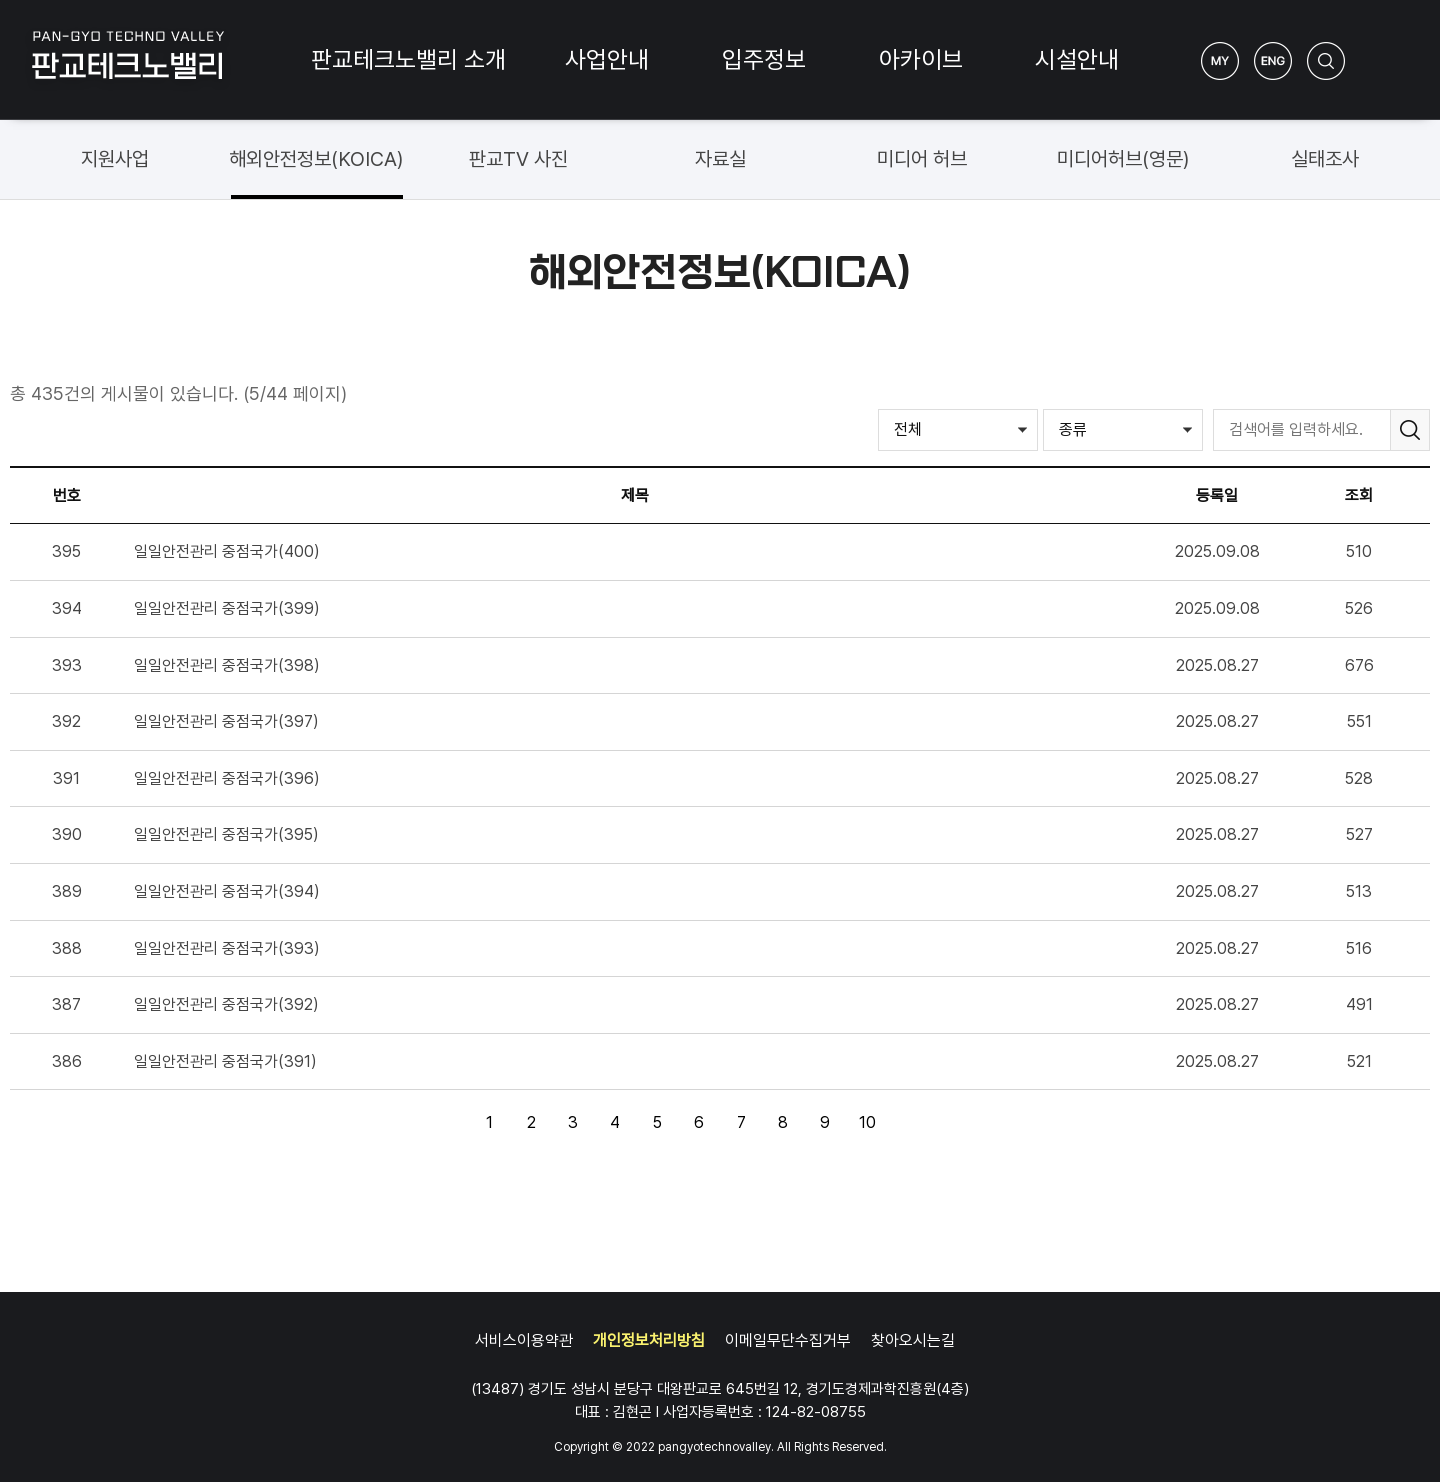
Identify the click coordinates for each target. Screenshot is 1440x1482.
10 (862, 1118)
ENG (1273, 61)
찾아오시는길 (913, 1340)
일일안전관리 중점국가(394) (227, 891)
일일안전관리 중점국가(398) (227, 665)
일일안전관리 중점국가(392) (226, 1004)
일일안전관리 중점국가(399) (227, 608)
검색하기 (1326, 61)
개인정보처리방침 (649, 1340)
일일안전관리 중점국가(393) (227, 948)
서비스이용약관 (524, 1340)
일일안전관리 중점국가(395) (226, 834)
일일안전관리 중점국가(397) (226, 721)
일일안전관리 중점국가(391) (225, 1061)
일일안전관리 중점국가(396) (227, 778)
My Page (1220, 61)
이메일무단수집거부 (788, 1340)
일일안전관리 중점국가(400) (227, 551)
